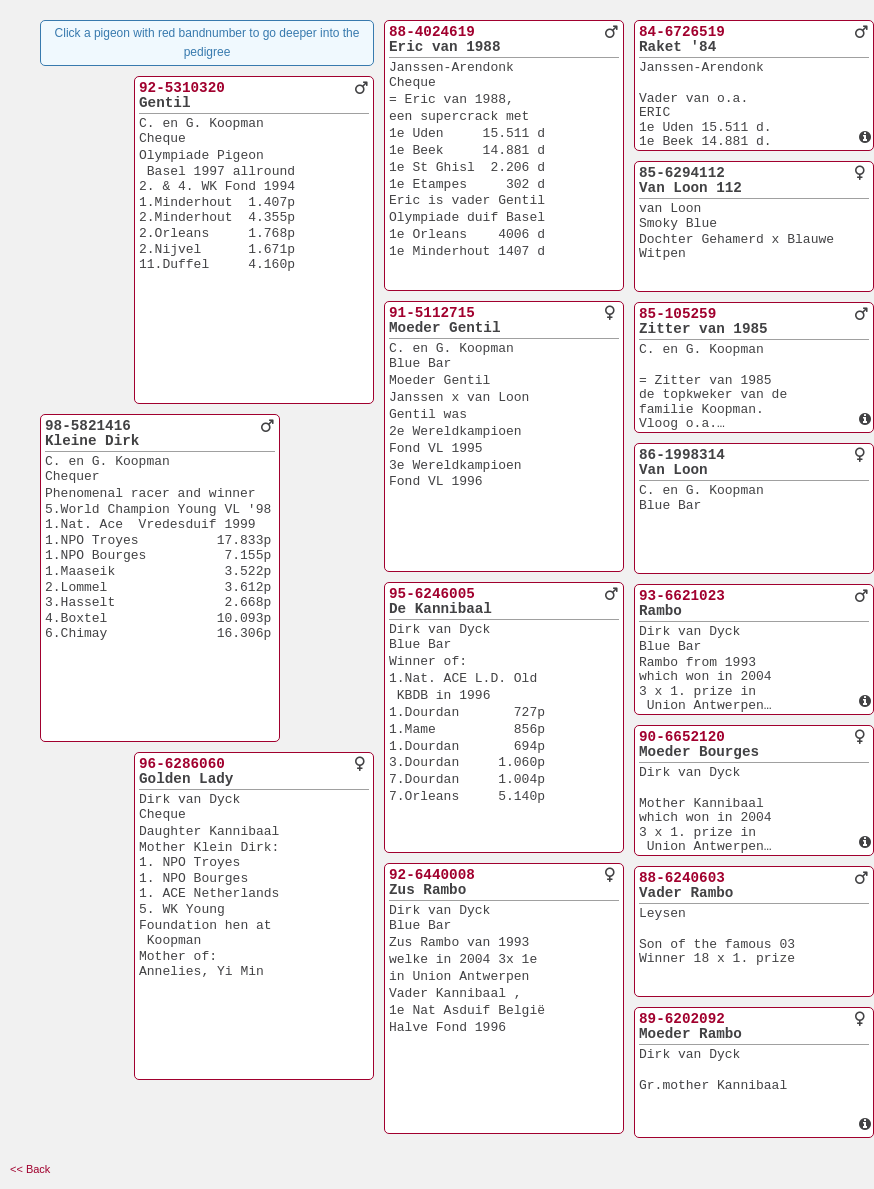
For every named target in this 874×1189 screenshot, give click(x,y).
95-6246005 (432, 594)
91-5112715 (432, 313)
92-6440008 (432, 875)
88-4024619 (432, 32)
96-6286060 (182, 764)
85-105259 (677, 314)
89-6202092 (682, 1019)
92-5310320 (182, 88)
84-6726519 (682, 32)
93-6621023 (682, 596)
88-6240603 (682, 878)
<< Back (30, 1169)
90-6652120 (682, 737)
